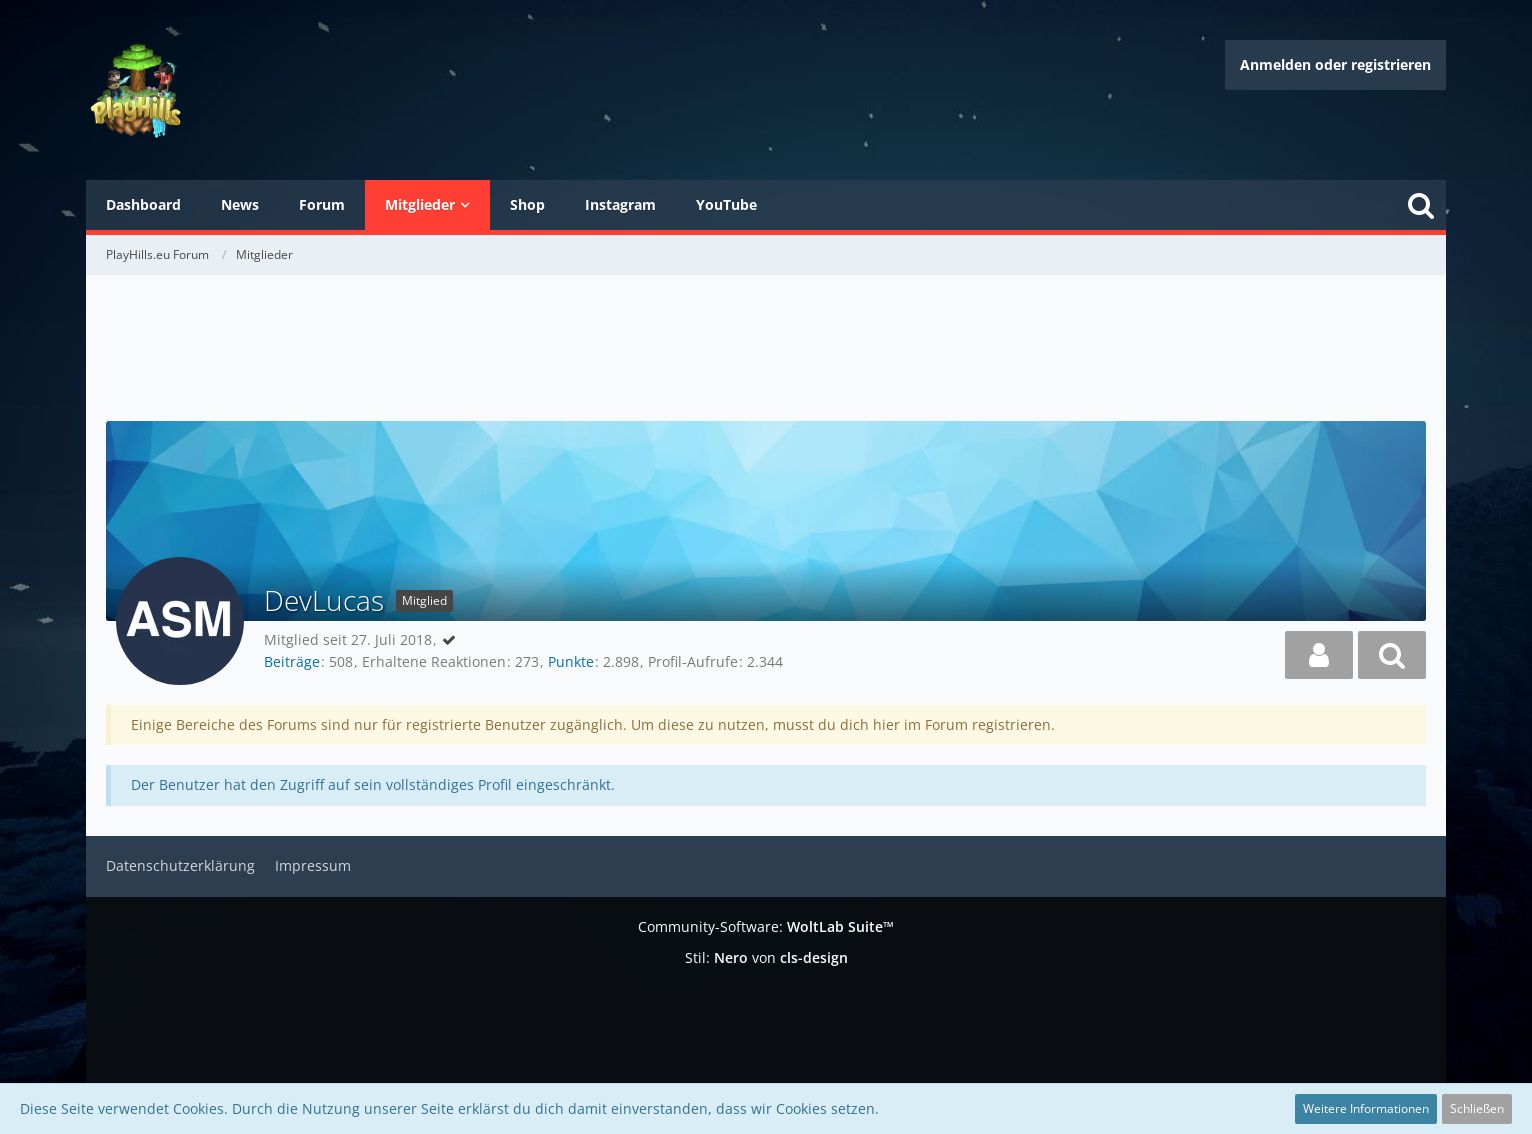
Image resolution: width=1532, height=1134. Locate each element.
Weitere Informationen (1366, 1108)
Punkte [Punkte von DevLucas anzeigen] (571, 661)
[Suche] (1421, 205)
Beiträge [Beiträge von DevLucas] (292, 661)
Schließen (1477, 1108)
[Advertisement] (766, 350)
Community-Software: (766, 926)
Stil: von (766, 957)
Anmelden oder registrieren (1335, 64)
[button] (1319, 655)
